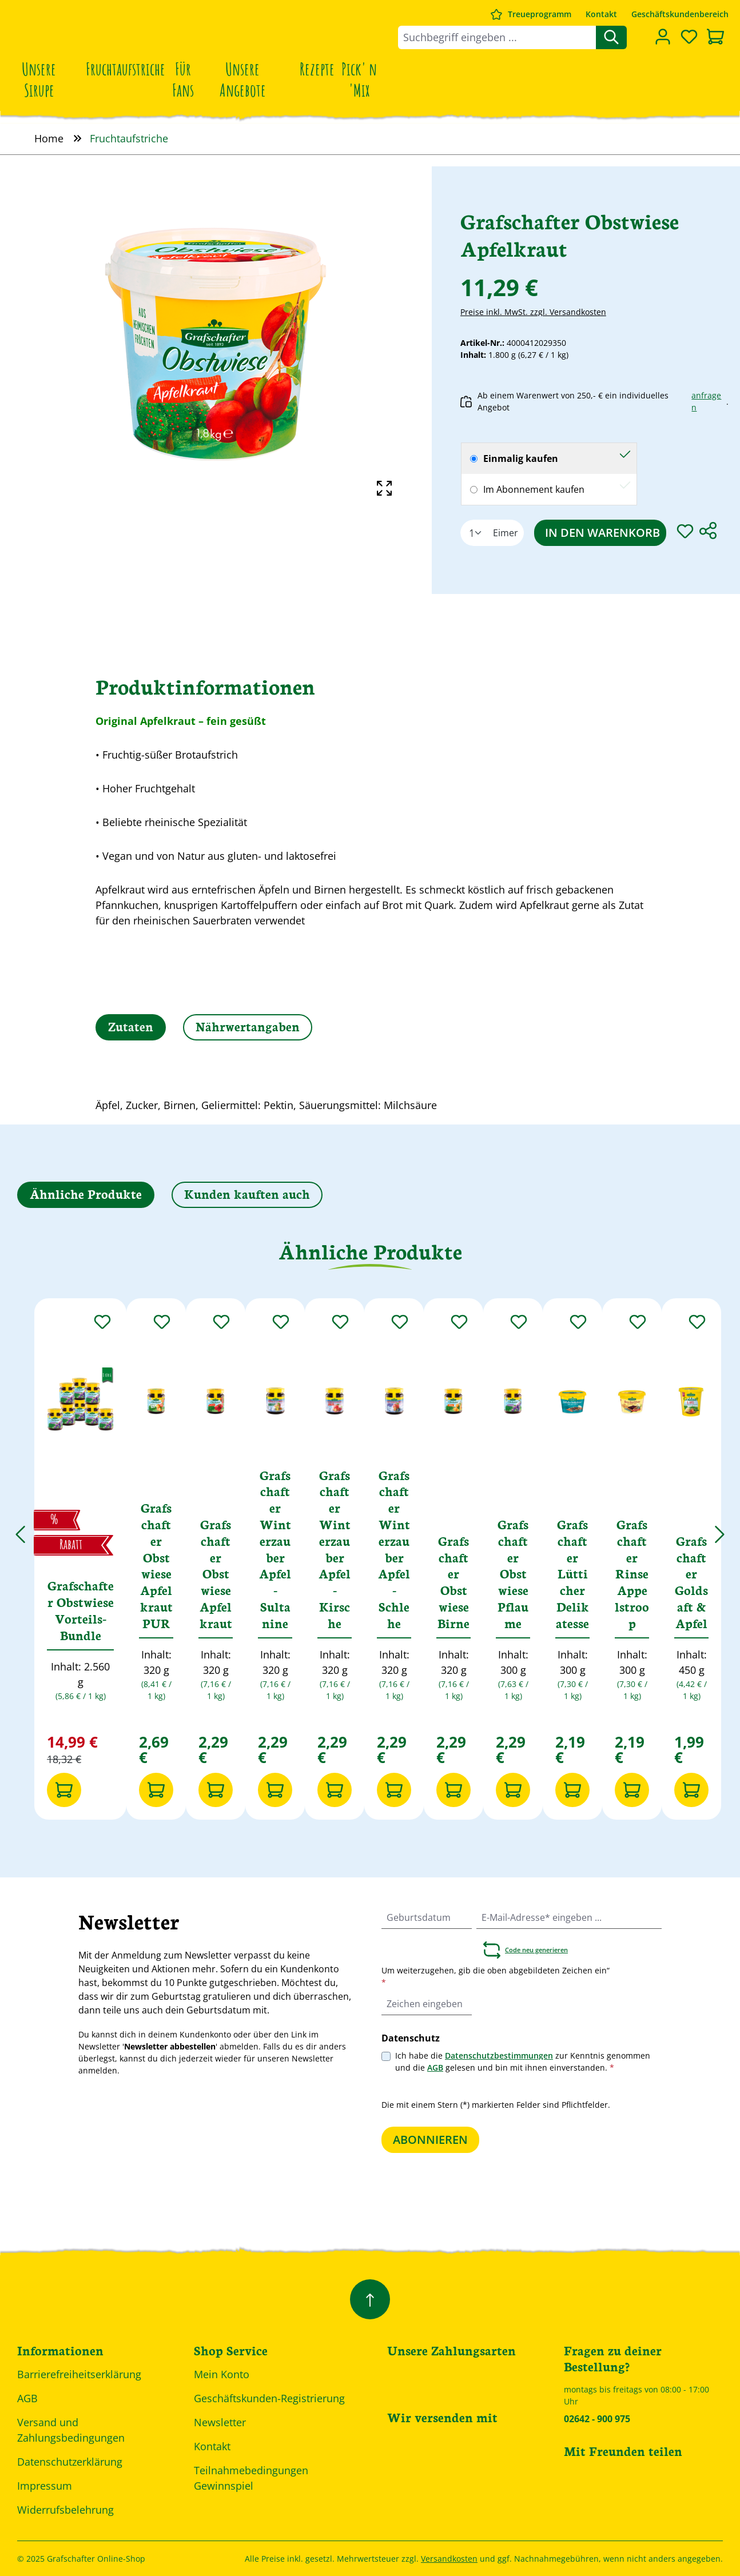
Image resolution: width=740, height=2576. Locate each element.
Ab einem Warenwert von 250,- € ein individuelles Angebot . (594, 401)
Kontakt (601, 14)
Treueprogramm (539, 14)
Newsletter (220, 2422)
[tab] (131, 1027)
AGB (435, 2067)
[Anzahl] (474, 533)
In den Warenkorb (602, 532)
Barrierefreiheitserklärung (79, 2374)
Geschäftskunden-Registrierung (269, 2398)
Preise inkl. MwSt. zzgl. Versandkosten (533, 312)
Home (48, 138)
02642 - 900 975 (597, 2418)
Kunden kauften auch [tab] (247, 1193)
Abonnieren (430, 2139)
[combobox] (497, 37)
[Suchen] (611, 37)
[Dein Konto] (663, 36)
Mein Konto (221, 2374)
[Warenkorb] (715, 38)
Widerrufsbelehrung (65, 2510)
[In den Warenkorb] (64, 1790)
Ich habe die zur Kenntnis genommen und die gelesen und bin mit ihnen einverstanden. (522, 2061)
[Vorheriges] (20, 1528)
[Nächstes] (720, 1528)
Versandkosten (449, 2558)
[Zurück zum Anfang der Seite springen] (370, 2299)
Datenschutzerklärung (69, 2462)
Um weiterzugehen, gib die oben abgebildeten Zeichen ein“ (495, 1976)
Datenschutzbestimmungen (499, 2055)
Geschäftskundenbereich (680, 14)
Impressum (44, 2486)
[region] (216, 344)
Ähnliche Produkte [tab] (86, 1193)
